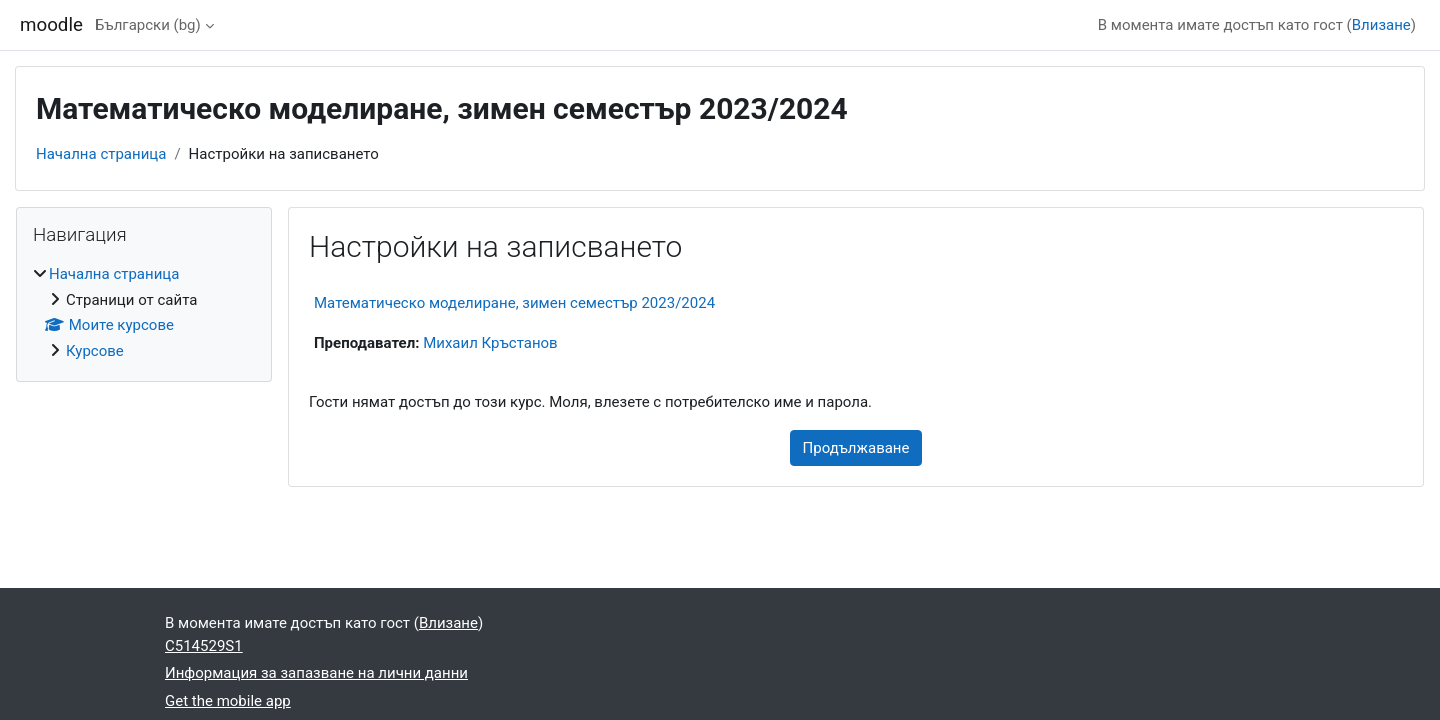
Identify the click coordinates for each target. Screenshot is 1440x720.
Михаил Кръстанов (490, 343)
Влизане (1381, 25)
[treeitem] (144, 312)
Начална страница (101, 154)
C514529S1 (204, 646)
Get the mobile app (228, 701)
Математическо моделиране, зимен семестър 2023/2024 (514, 303)
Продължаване (856, 448)
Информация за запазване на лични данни (316, 673)
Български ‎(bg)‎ (148, 25)
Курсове (95, 351)
